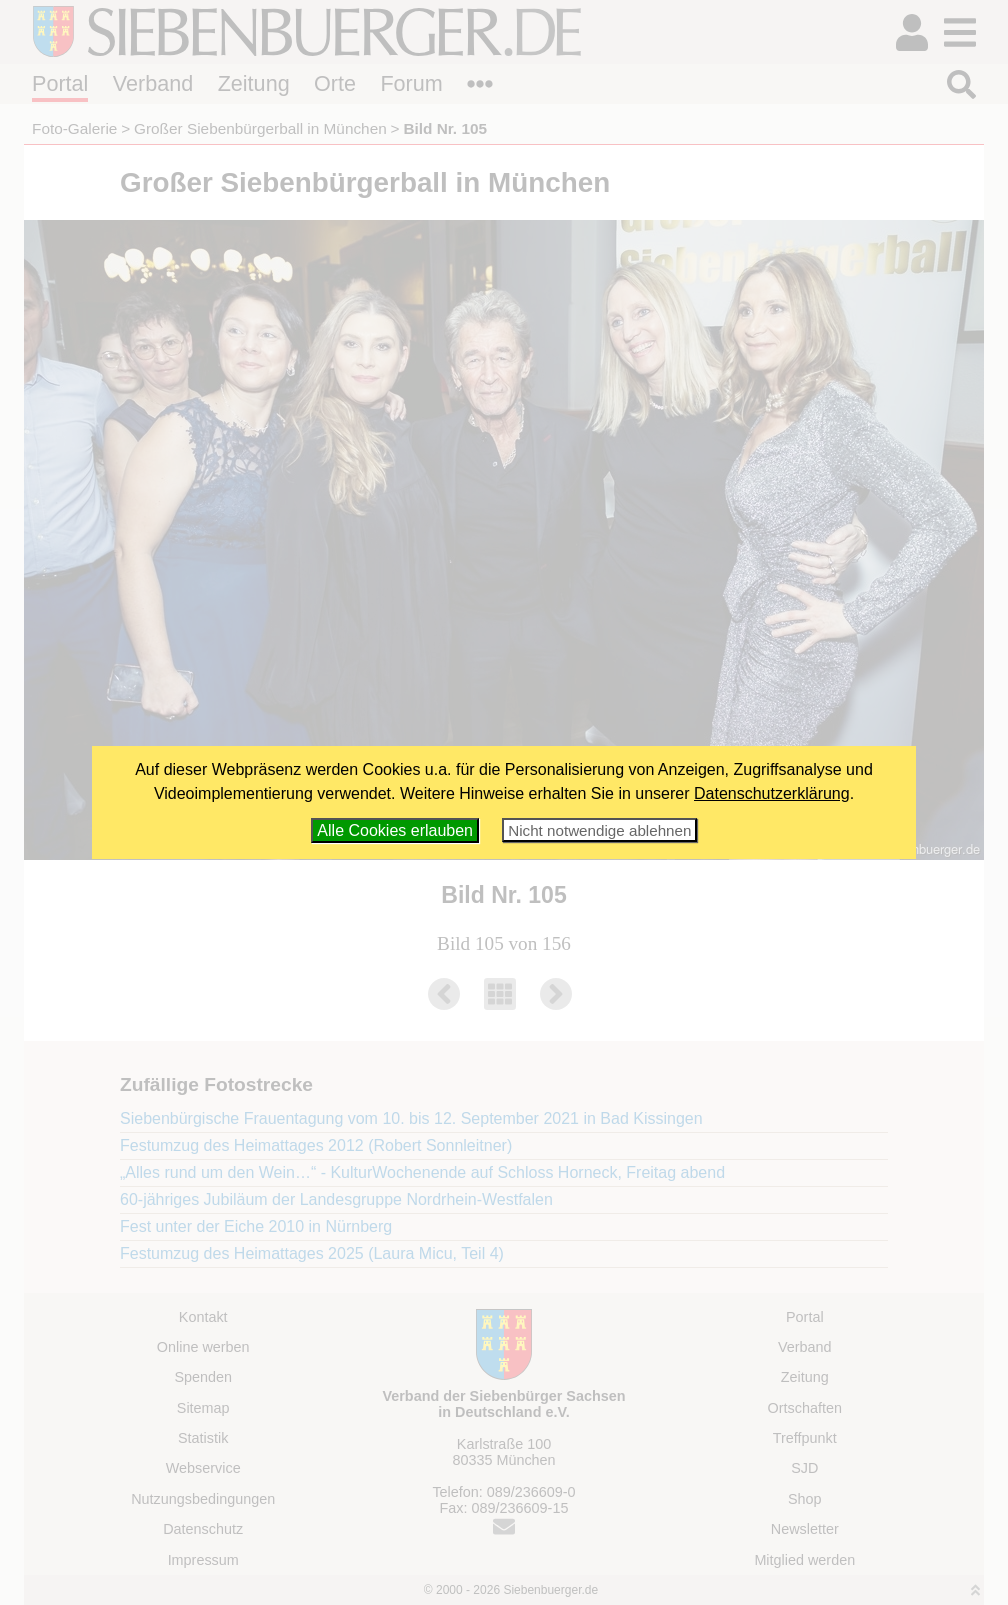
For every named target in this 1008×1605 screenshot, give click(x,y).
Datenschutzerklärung (772, 793)
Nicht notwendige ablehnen (599, 830)
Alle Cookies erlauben (395, 830)
